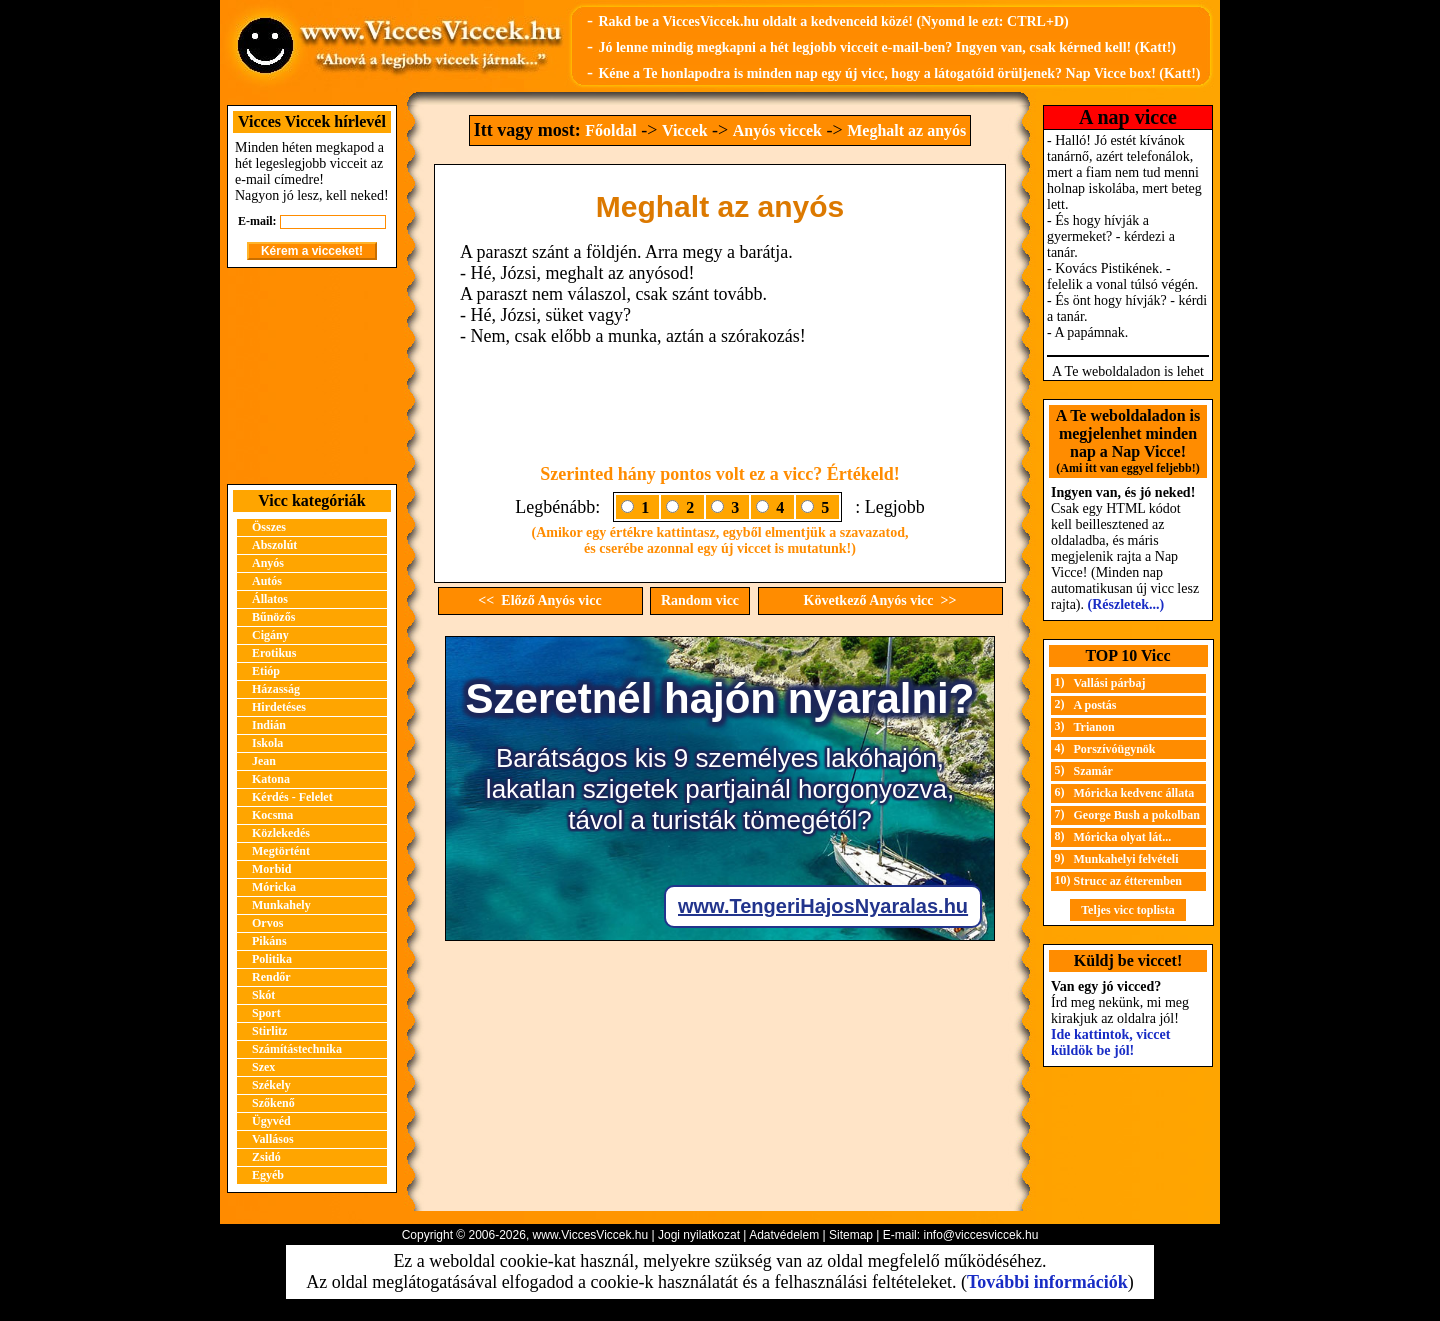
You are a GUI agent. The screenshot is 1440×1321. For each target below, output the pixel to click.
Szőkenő (273, 1103)
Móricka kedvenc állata (1134, 793)
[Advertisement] (312, 376)
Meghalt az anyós (906, 130)
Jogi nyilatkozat (699, 1235)
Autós (267, 581)
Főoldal (611, 130)
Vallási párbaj (1110, 683)
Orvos (267, 923)
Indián (269, 725)
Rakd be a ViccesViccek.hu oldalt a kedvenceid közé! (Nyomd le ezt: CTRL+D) (833, 21)
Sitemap (851, 1235)
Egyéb (268, 1175)
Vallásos (273, 1139)
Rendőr (271, 977)
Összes (269, 527)
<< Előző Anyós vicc (539, 600)
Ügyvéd (271, 1121)
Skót (263, 995)
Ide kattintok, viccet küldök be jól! (1110, 1042)
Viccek (685, 130)
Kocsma (272, 815)
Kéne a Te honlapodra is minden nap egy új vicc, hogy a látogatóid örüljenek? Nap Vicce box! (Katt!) (899, 73)
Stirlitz (269, 1031)
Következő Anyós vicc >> (880, 600)
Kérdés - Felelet (292, 797)
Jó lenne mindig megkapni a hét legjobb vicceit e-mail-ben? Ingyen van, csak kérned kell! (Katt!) (887, 47)
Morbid (271, 869)
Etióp (266, 671)
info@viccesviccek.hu (980, 1235)
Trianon (1094, 727)
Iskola (267, 743)
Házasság (276, 689)
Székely (271, 1085)
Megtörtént (281, 851)
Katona (271, 779)
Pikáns (269, 941)
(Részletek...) (1126, 604)
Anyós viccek (777, 130)
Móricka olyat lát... (1123, 837)
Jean (264, 761)
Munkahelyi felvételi (1126, 859)
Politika (272, 959)
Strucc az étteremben (1128, 881)
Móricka (274, 887)
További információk (1047, 1282)
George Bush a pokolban (1137, 815)
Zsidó (266, 1157)
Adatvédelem (784, 1235)
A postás (1095, 705)
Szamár (1093, 771)
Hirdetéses (279, 707)
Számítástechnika (297, 1049)
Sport (266, 1013)
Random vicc (700, 600)
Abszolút (274, 545)
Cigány (270, 635)
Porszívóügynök (1115, 749)
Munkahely (281, 905)
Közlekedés (281, 833)
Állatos (270, 599)
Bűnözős (273, 617)
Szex (263, 1067)
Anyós (268, 563)
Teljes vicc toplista (1128, 910)
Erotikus (274, 653)
